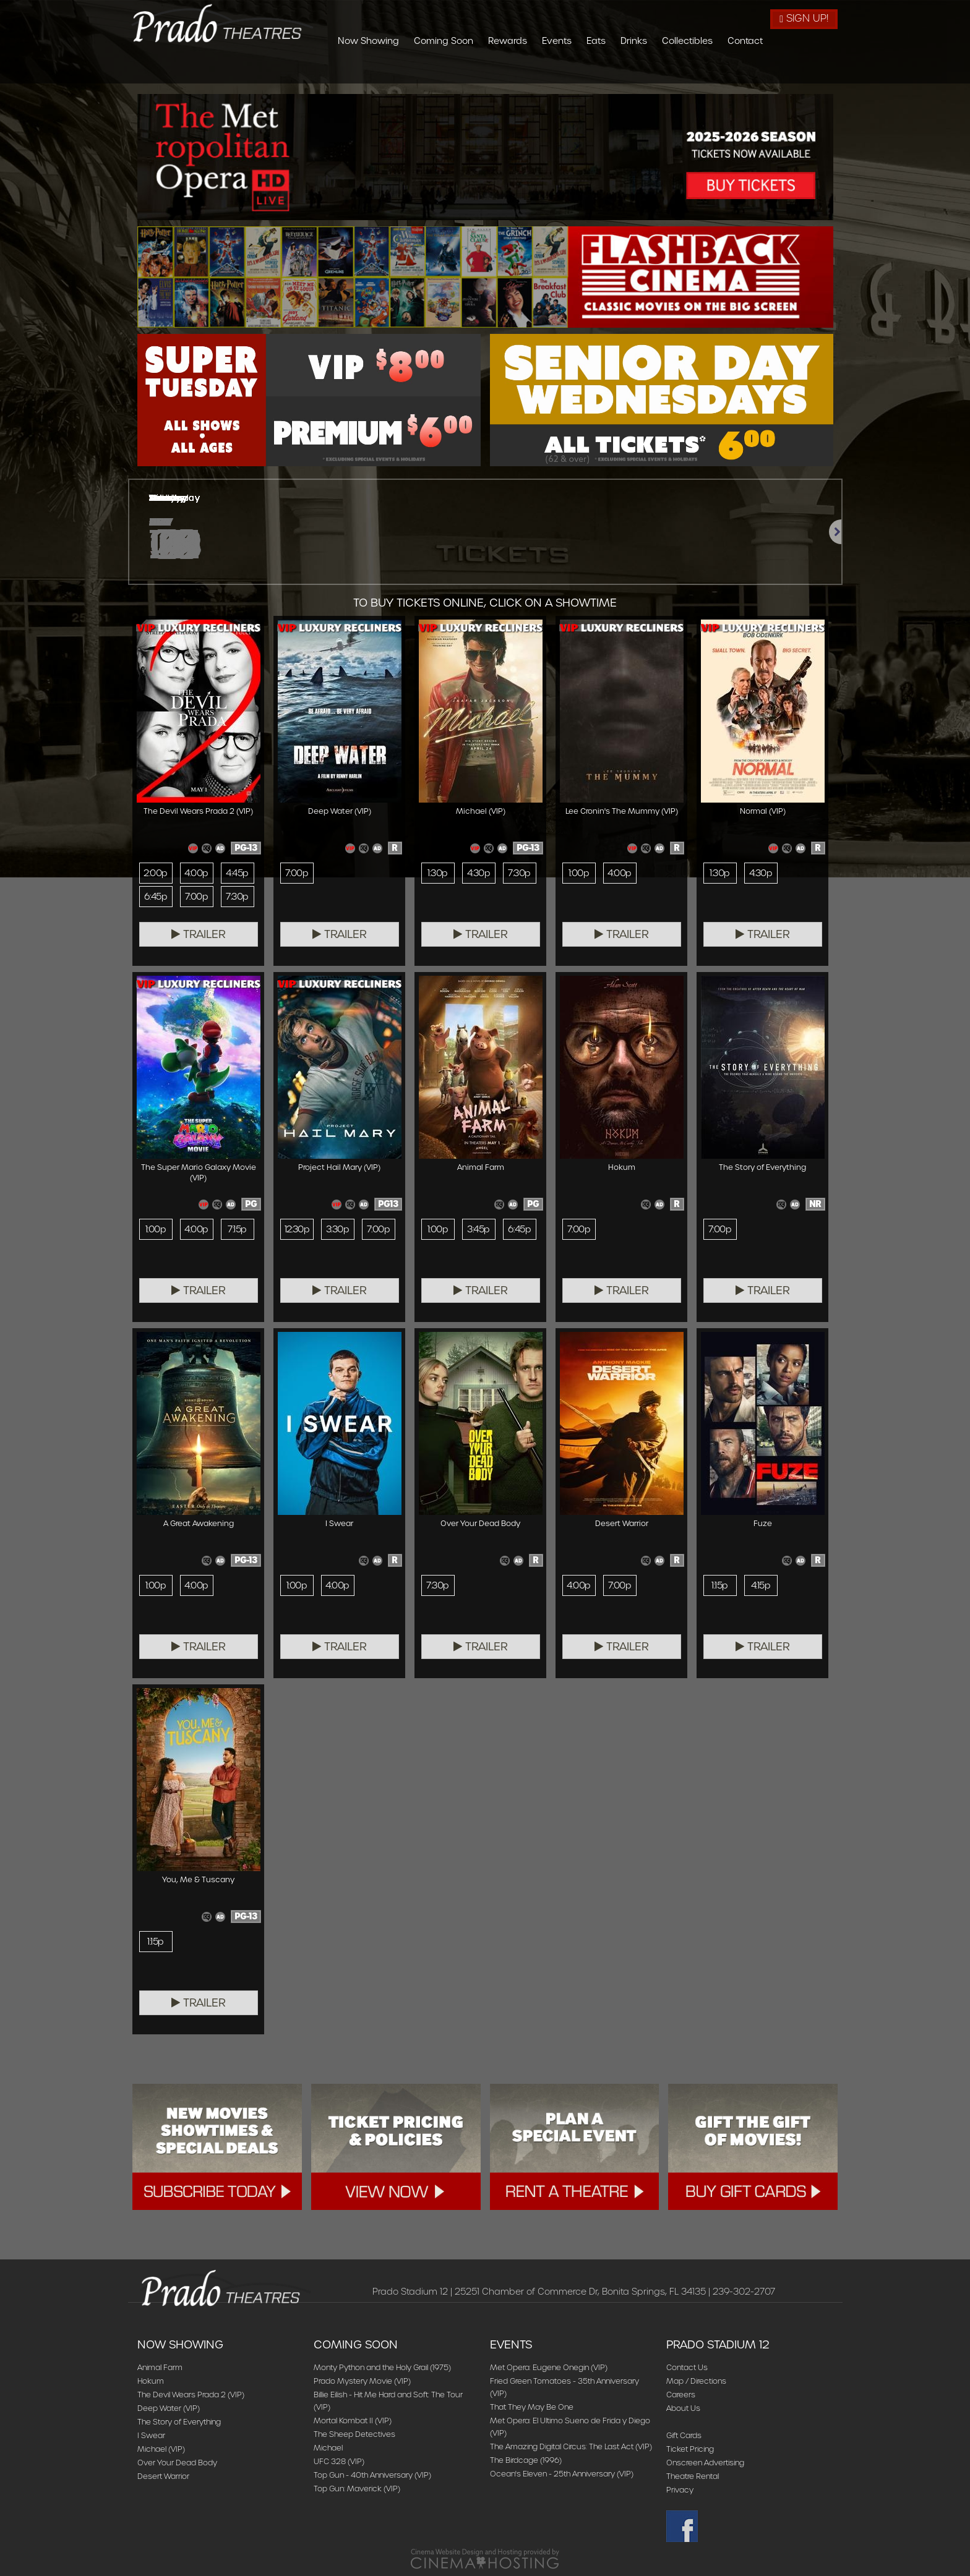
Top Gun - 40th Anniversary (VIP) (372, 2475)
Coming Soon (511, 70)
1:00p (579, 873)
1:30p (437, 873)
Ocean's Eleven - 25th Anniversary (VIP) (561, 2473)
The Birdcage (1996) (526, 2460)
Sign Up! (803, 18)
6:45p (155, 896)
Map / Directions (696, 2381)
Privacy (679, 2489)
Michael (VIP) (161, 2449)
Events (624, 70)
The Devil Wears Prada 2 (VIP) (190, 2394)
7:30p (237, 896)
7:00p (196, 896)
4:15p (760, 1585)
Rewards (575, 70)
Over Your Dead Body (177, 2462)
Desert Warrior (163, 2476)
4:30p (478, 873)
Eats (663, 70)
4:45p (237, 873)
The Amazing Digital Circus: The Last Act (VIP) (571, 2446)
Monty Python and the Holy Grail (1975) (382, 2367)
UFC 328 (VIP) (339, 2461)
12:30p (297, 1229)
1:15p (719, 1585)
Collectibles (754, 70)
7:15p (237, 1229)
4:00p (196, 873)
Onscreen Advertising (705, 2462)
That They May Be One (531, 2407)
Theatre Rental (692, 2476)
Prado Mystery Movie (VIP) (362, 2381)
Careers (680, 2394)
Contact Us (687, 2367)
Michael (328, 2447)
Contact (812, 70)
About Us (683, 2408)
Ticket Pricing (690, 2449)
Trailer (198, 934)
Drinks (701, 70)
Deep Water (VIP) (168, 2408)
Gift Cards (684, 2435)
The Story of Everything (179, 2421)
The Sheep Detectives (354, 2434)
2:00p (155, 873)
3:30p (337, 1229)
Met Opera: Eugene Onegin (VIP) (548, 2367)
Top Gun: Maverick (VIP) (357, 2488)
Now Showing (435, 70)
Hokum (150, 2381)
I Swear (151, 2435)
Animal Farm (159, 2367)
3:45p (478, 1229)
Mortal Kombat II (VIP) (353, 2420)
